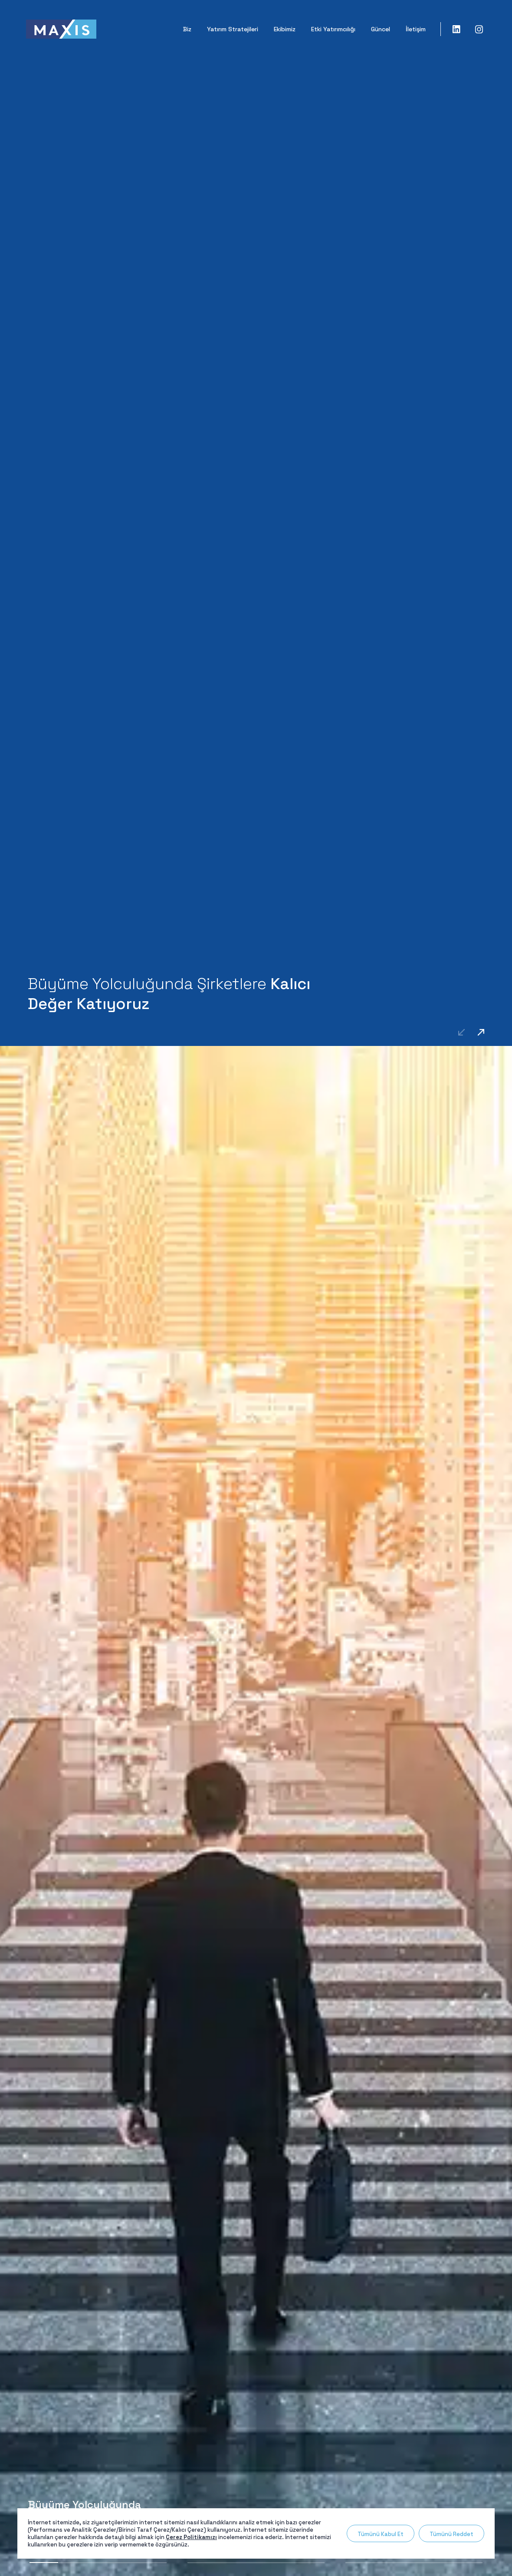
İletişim (416, 29)
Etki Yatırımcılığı (333, 29)
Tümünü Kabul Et (381, 2534)
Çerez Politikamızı (191, 2537)
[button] (481, 1032)
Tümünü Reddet (451, 2534)
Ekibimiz (284, 29)
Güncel (380, 29)
